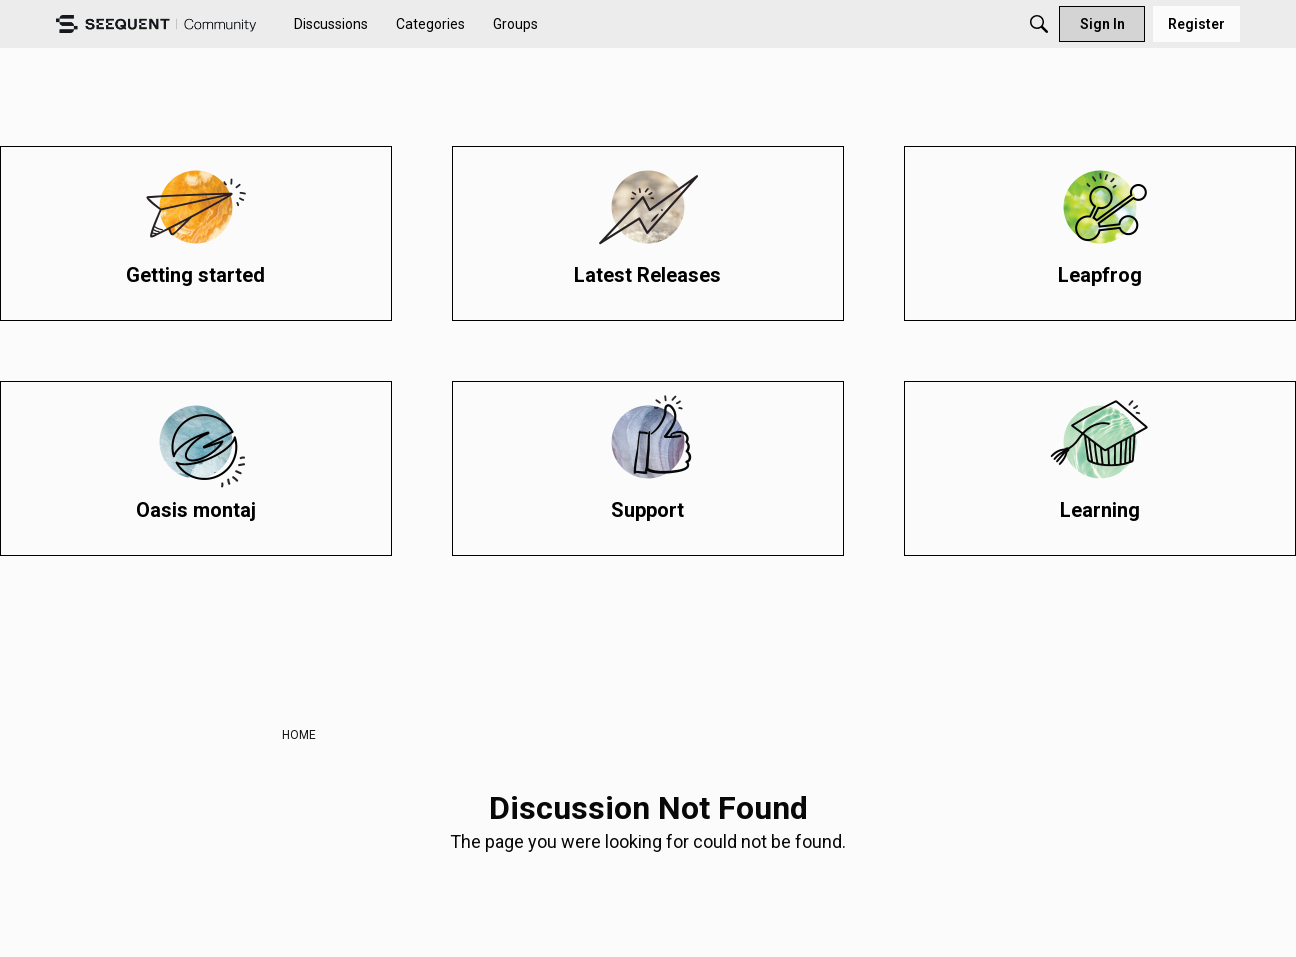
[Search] (1039, 24)
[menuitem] (331, 24)
